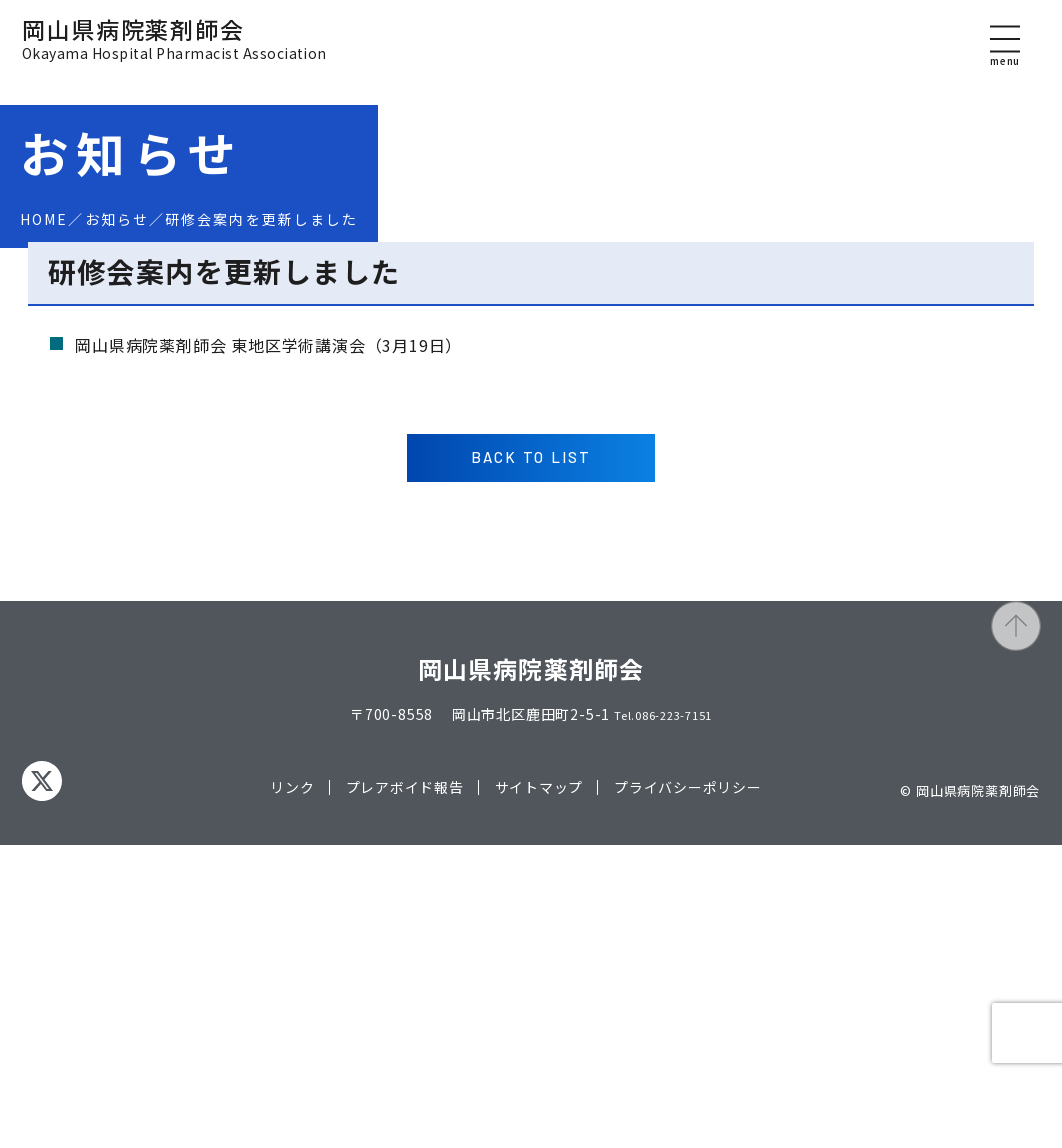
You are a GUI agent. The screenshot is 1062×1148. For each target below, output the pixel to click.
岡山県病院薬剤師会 (174, 53)
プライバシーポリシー (688, 1090)
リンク (292, 1090)
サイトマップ (538, 1090)
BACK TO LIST (531, 759)
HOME (44, 219)
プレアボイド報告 (404, 1090)
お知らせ (117, 219)
